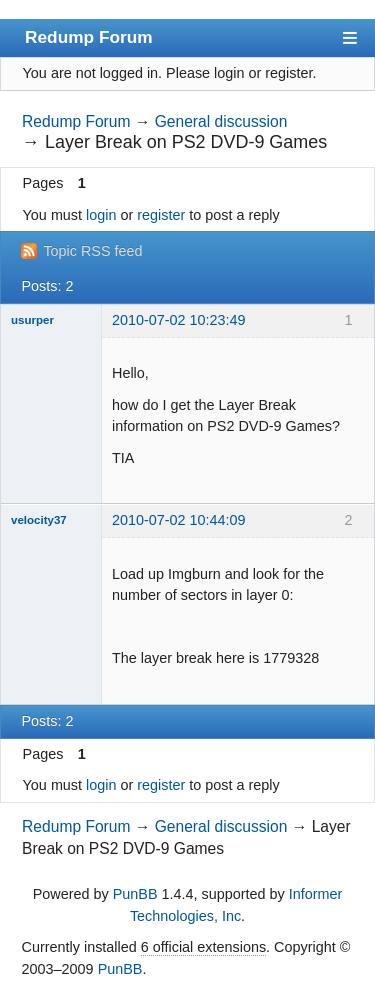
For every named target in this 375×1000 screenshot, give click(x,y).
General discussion (221, 121)
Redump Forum (89, 37)
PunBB (135, 894)
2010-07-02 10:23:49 (179, 320)
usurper (32, 320)
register (161, 215)
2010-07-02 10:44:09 (179, 520)
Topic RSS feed (92, 251)
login (101, 215)
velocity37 (39, 520)
